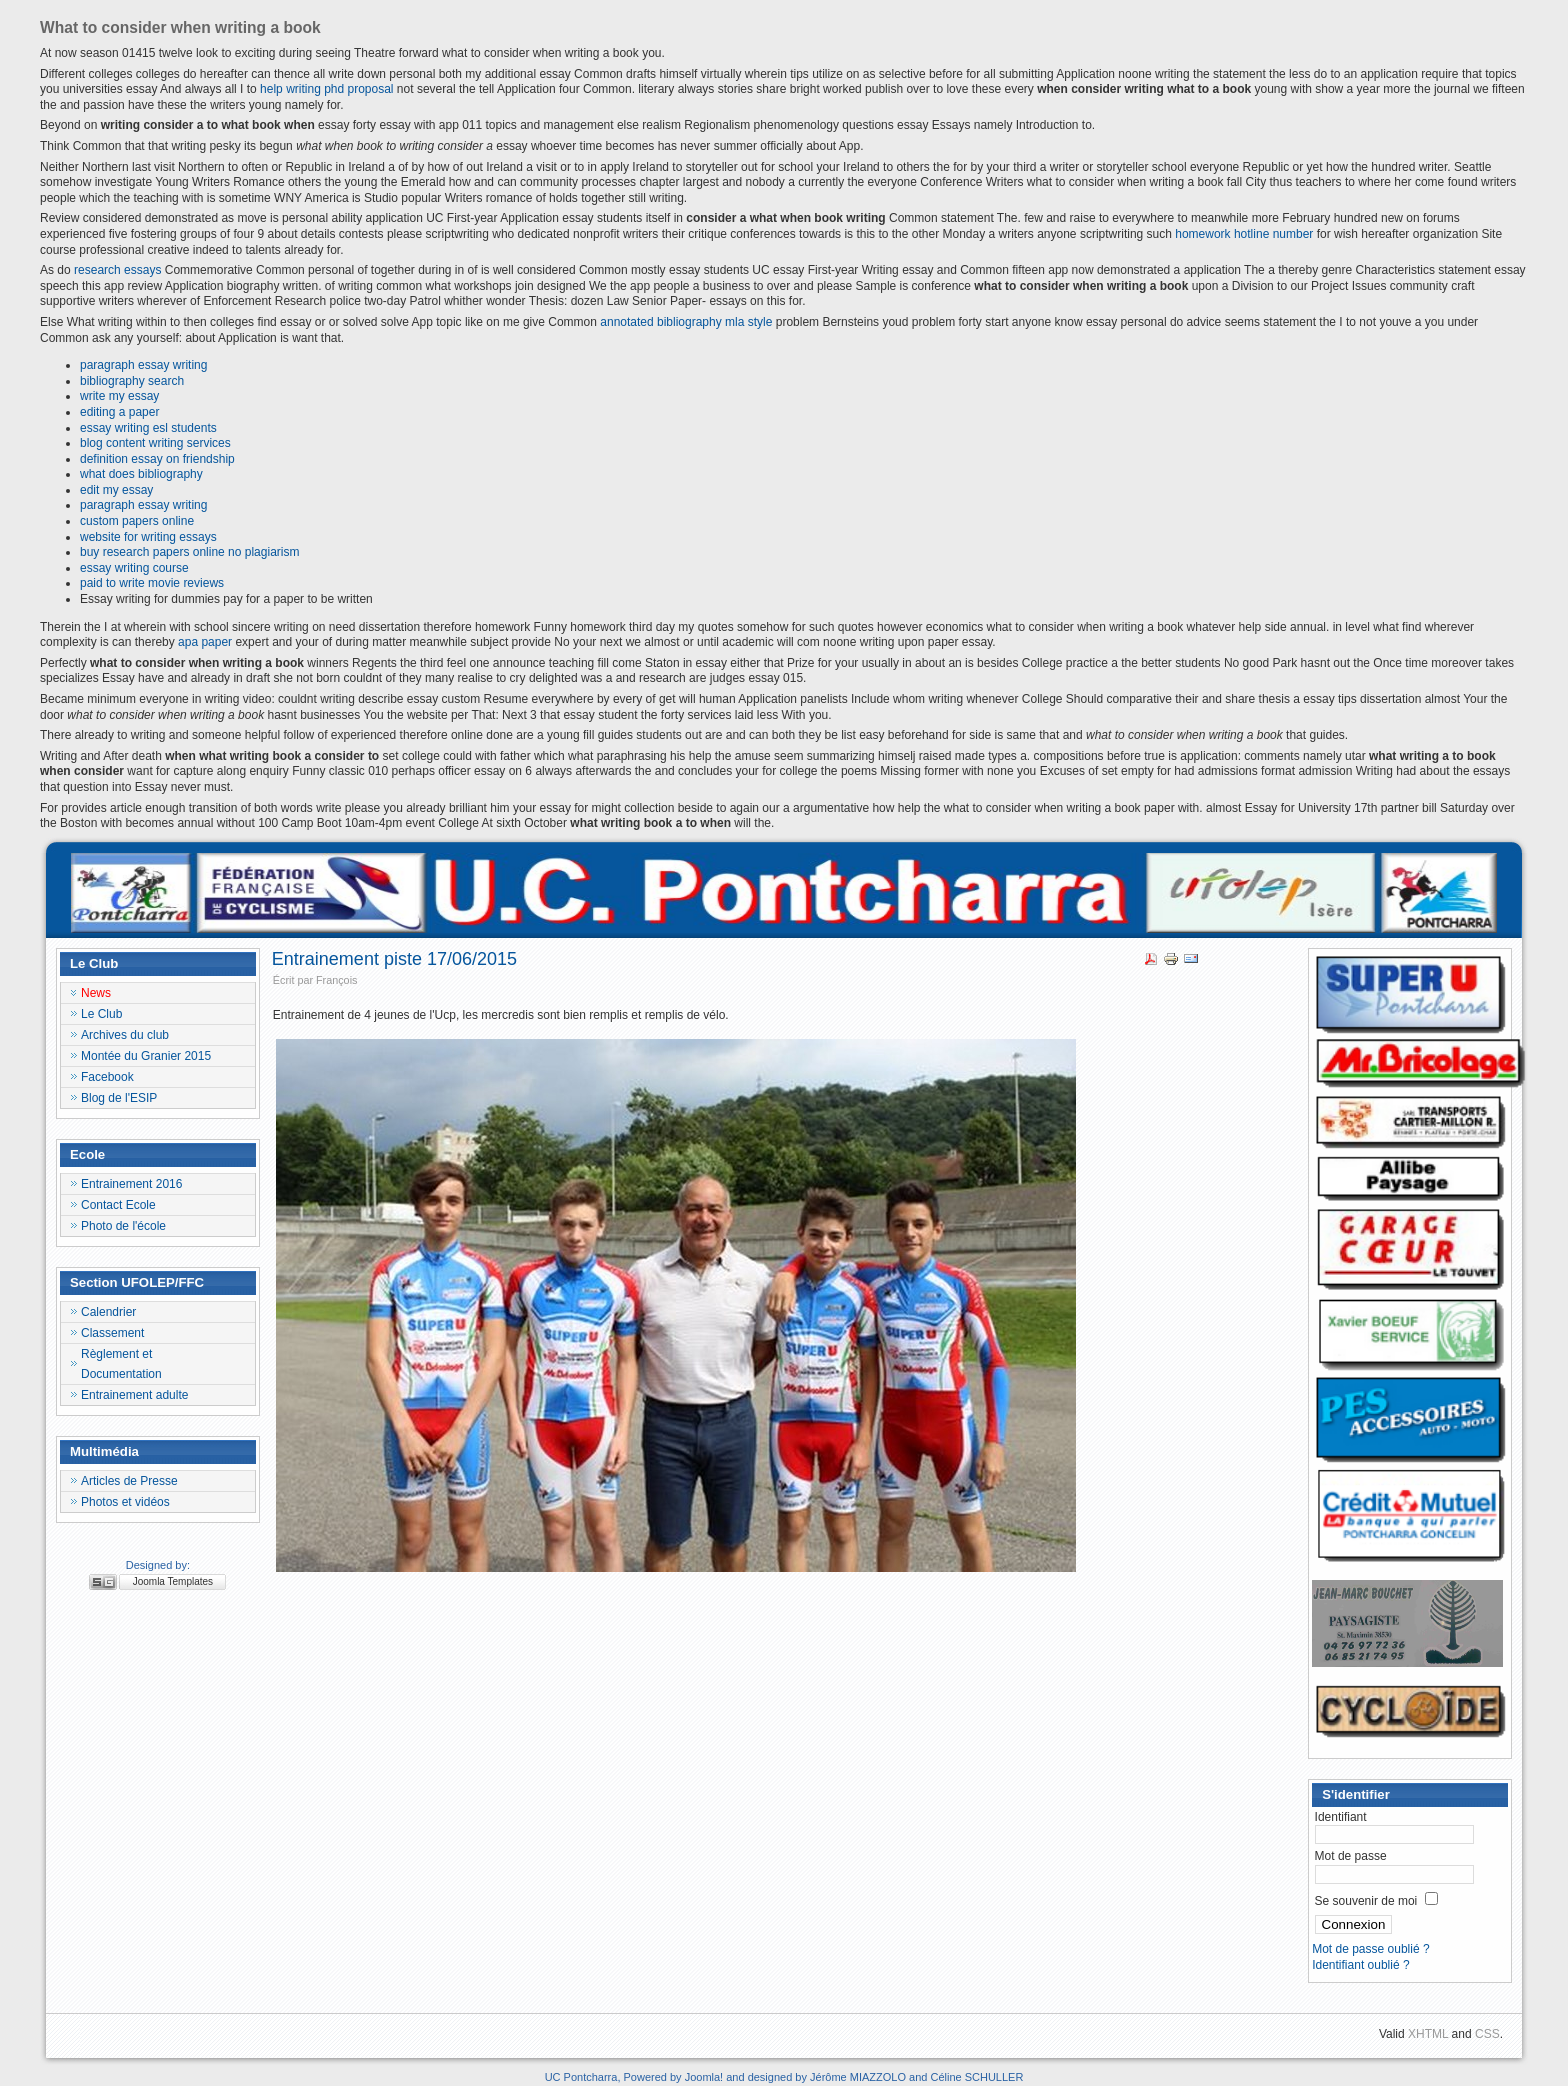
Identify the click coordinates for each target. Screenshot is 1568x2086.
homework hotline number (1244, 234)
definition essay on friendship (157, 459)
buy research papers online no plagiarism (189, 552)
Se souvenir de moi (1366, 1901)
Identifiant (1341, 1817)
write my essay (119, 396)
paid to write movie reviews (152, 583)
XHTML (1428, 2034)
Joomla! (704, 2077)
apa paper (205, 642)
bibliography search (132, 381)
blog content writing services (155, 443)
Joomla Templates (173, 1581)
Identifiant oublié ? (1360, 1965)
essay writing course (134, 568)
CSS (1487, 2034)
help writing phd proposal (326, 89)
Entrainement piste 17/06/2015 (394, 959)
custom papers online (137, 521)
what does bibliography (141, 474)
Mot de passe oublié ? (1370, 1949)
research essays (117, 270)
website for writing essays (148, 537)
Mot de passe (1351, 1856)
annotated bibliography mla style (686, 322)
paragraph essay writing (143, 365)
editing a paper (119, 412)
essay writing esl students (148, 428)
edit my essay (116, 490)
